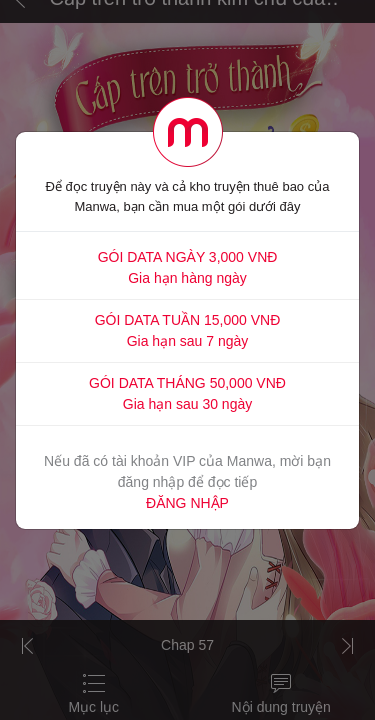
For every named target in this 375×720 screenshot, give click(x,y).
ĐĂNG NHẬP (187, 503)
